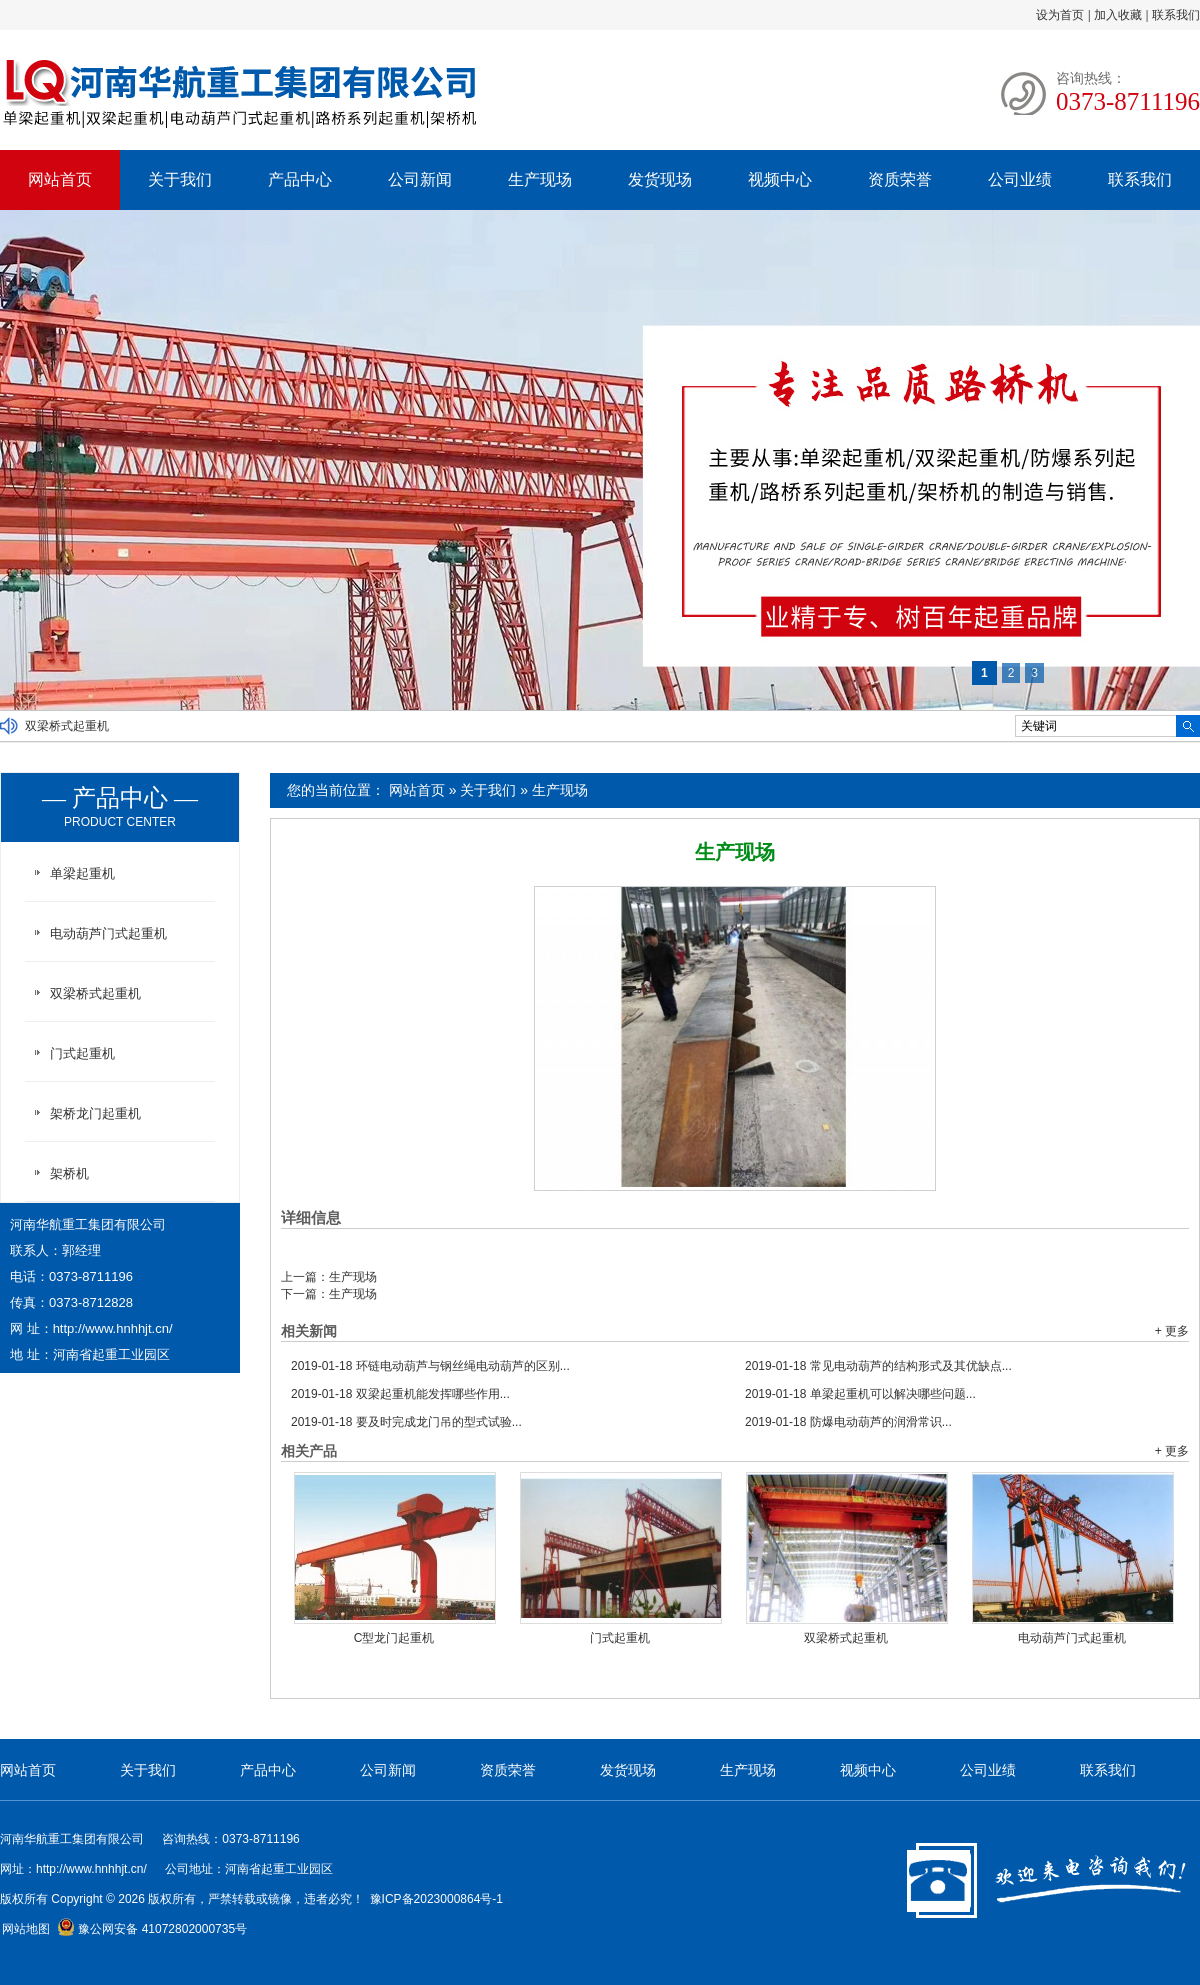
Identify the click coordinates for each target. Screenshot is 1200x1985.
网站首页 (60, 179)
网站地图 (26, 1929)
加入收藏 (1118, 15)
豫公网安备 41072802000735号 (152, 1929)
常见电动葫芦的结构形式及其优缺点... (878, 1366)
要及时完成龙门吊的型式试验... (406, 1422)
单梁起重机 (82, 873)
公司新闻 (420, 179)
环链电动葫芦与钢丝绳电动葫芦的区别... (430, 1366)
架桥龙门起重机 (95, 1113)
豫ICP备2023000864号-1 (436, 1899)
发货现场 (660, 179)
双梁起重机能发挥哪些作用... (400, 1394)
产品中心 (300, 179)
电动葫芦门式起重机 (1072, 1638)
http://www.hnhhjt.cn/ (113, 1328)
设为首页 (1060, 15)
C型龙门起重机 (394, 1638)
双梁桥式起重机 (67, 726)
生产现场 (540, 179)
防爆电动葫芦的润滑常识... (848, 1422)
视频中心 (780, 179)
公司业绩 (1020, 179)
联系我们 (1176, 15)
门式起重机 (620, 1638)
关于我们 (180, 179)
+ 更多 (1172, 1331)
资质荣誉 (900, 179)
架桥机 (69, 1173)
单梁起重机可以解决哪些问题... (860, 1394)
